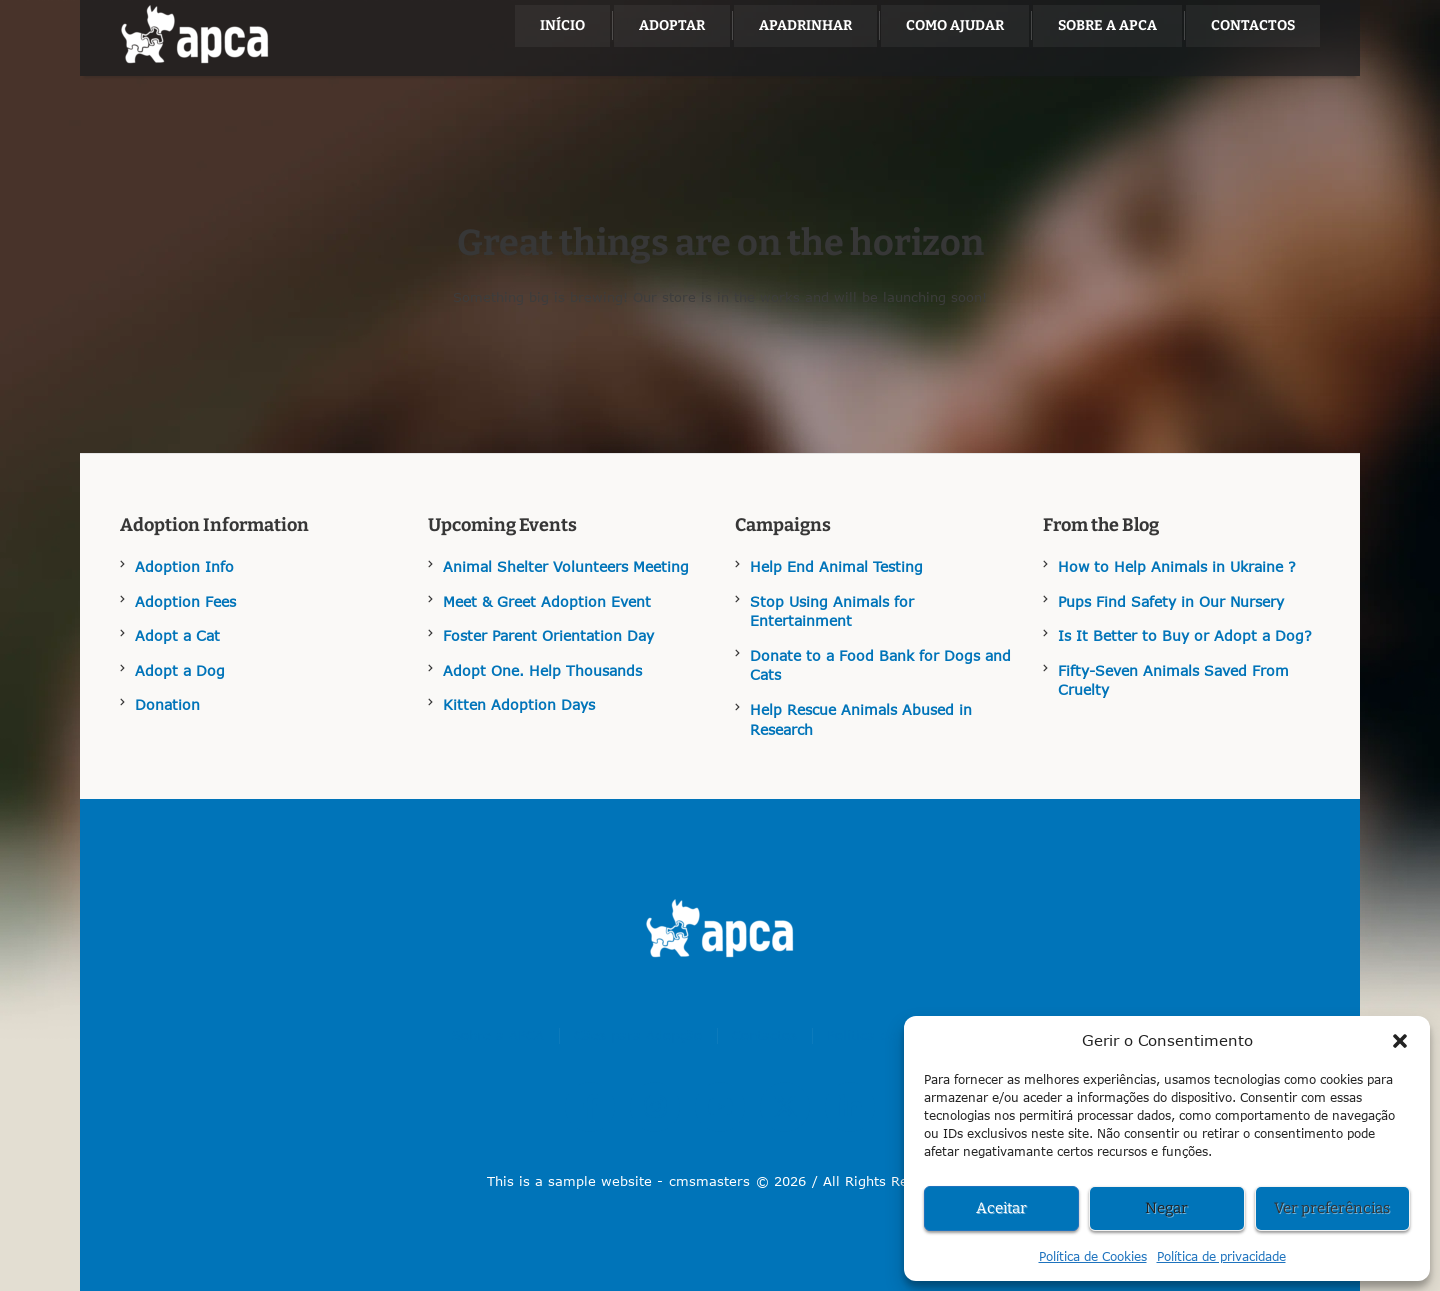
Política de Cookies (1093, 1256)
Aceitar (1001, 1208)
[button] (1400, 1041)
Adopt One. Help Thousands (542, 670)
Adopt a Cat (177, 635)
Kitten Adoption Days (519, 704)
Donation (167, 704)
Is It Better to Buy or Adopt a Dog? (1185, 635)
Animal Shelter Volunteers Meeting (566, 566)
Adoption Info (184, 566)
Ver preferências (1332, 1208)
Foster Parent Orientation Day (548, 635)
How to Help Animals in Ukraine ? (1177, 566)
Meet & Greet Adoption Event (547, 601)
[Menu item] (562, 26)
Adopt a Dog (180, 670)
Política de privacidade (1221, 1256)
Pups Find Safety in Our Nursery (1171, 601)
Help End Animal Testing (836, 566)
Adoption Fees (185, 601)
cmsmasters (709, 1181)
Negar (1166, 1208)
